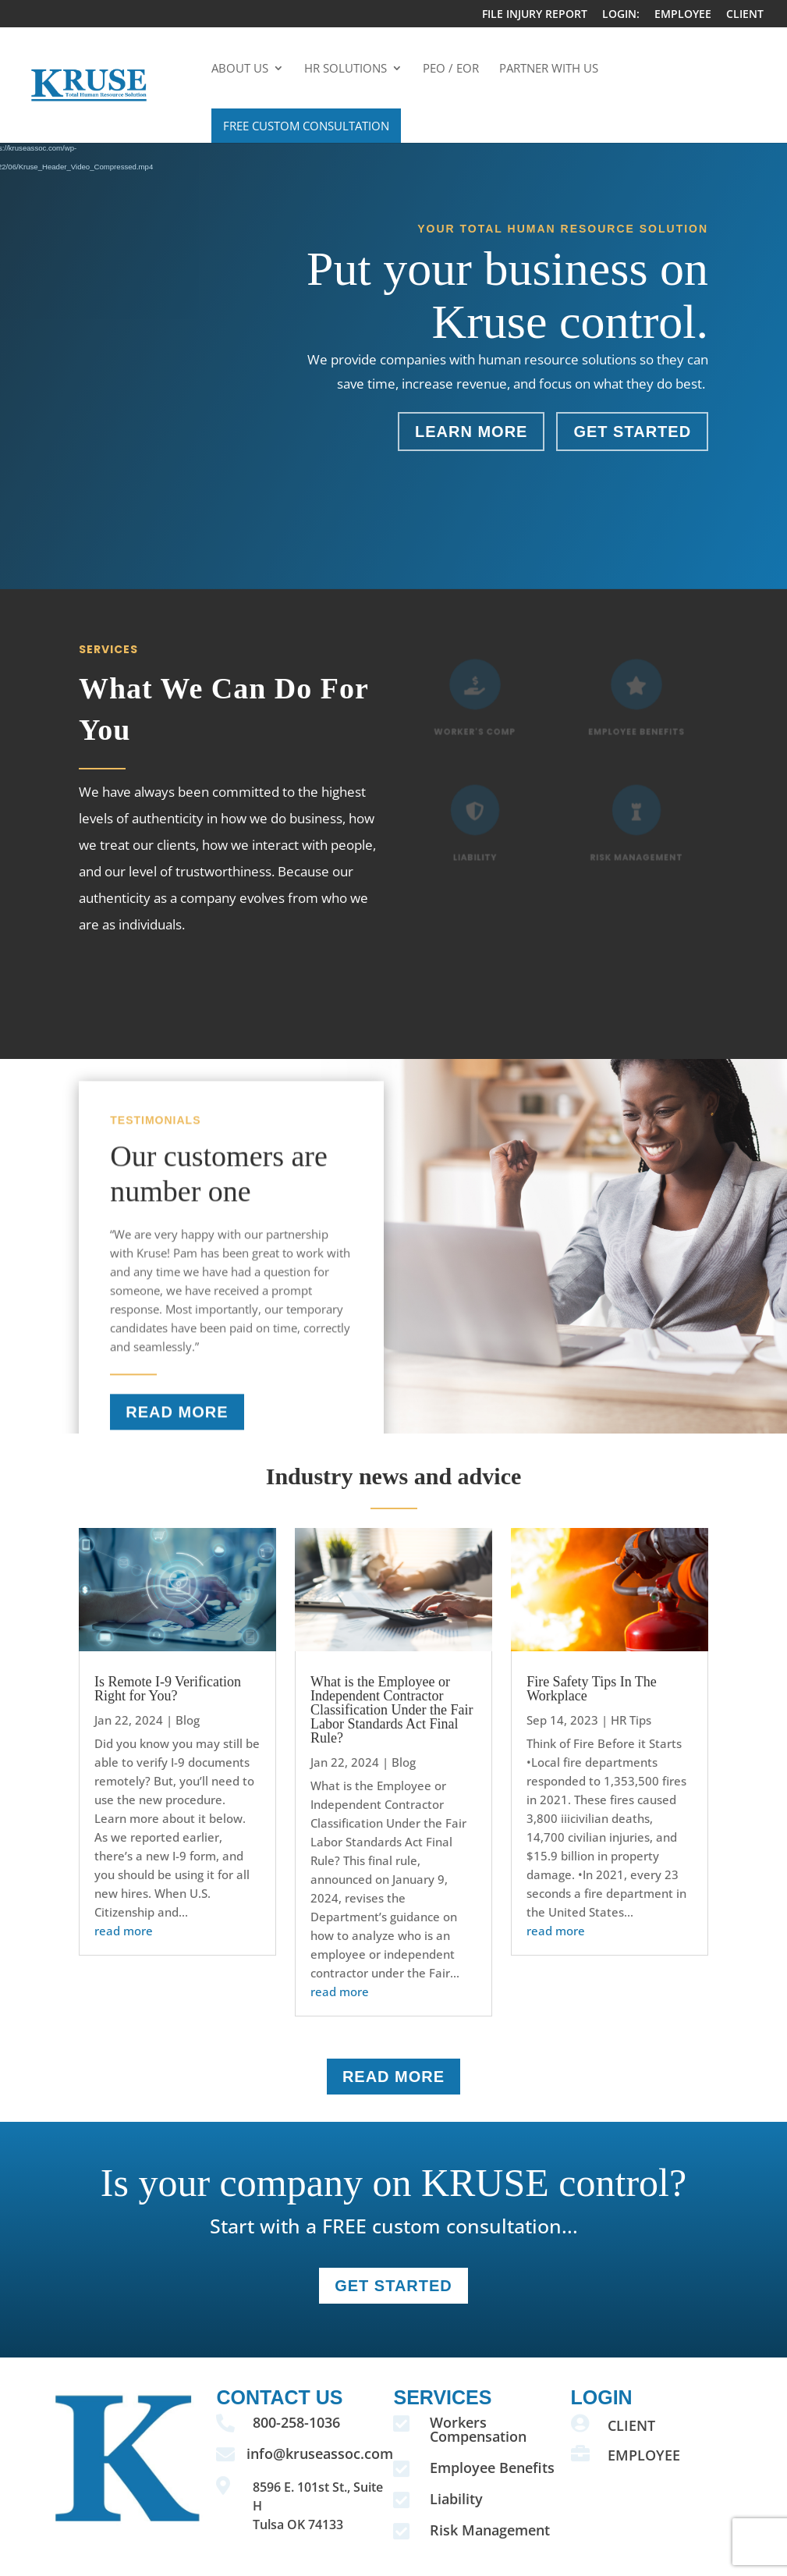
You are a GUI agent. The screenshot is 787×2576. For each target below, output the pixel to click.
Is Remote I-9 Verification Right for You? (167, 1689)
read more (123, 1930)
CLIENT (745, 15)
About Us (239, 69)
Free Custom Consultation (306, 125)
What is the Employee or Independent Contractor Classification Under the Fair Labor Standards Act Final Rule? (391, 1710)
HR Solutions (345, 69)
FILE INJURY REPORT (534, 15)
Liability (456, 2498)
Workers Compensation (478, 2429)
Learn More (471, 431)
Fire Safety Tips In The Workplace (591, 1689)
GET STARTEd (393, 2285)
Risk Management (490, 2530)
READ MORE (177, 1428)
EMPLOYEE (682, 15)
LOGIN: (621, 15)
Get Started (632, 431)
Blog (187, 1720)
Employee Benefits (492, 2467)
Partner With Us (548, 69)
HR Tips (631, 1720)
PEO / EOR (451, 69)
